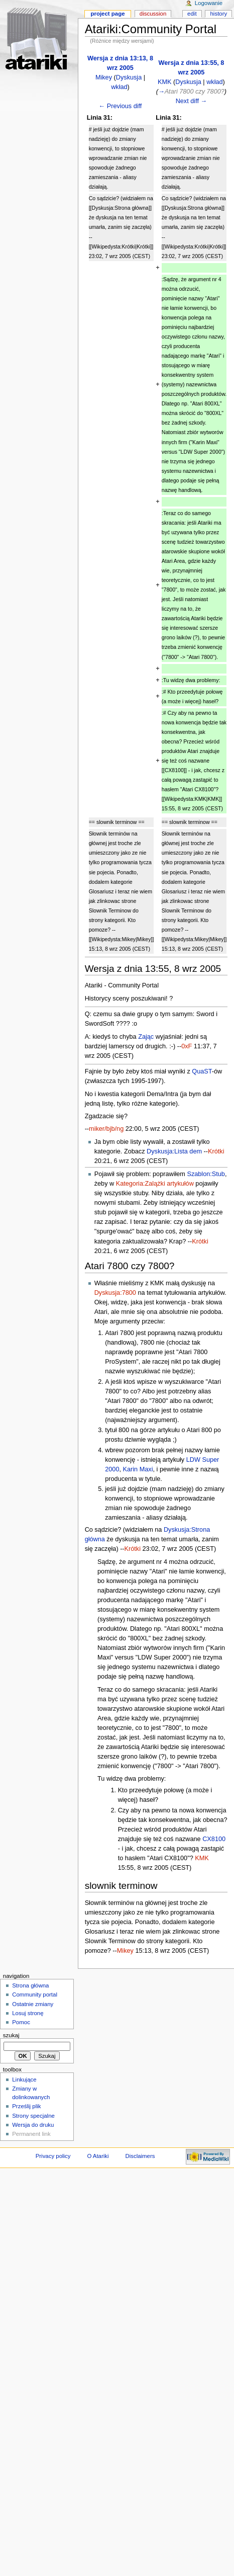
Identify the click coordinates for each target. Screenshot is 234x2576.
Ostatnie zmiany (32, 2004)
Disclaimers (140, 2156)
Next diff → (191, 101)
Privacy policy (53, 2156)
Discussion (153, 14)
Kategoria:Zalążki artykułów (155, 1183)
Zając (146, 1036)
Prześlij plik (26, 2106)
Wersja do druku (33, 2125)
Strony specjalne (33, 2116)
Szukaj (11, 2035)
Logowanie (208, 3)
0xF (186, 1046)
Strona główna (30, 1985)
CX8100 (213, 1839)
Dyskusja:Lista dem (174, 1151)
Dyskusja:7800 (115, 1292)
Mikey (103, 77)
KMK (165, 82)
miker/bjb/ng (106, 1128)
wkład (119, 87)
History (218, 14)
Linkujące (24, 2079)
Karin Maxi (138, 1469)
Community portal (34, 1994)
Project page (107, 14)
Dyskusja (129, 77)
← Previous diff (120, 106)
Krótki (216, 1151)
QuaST (202, 1071)
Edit (191, 14)
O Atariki (97, 2156)
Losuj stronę (27, 2013)
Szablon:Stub (205, 1174)
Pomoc (21, 2022)
